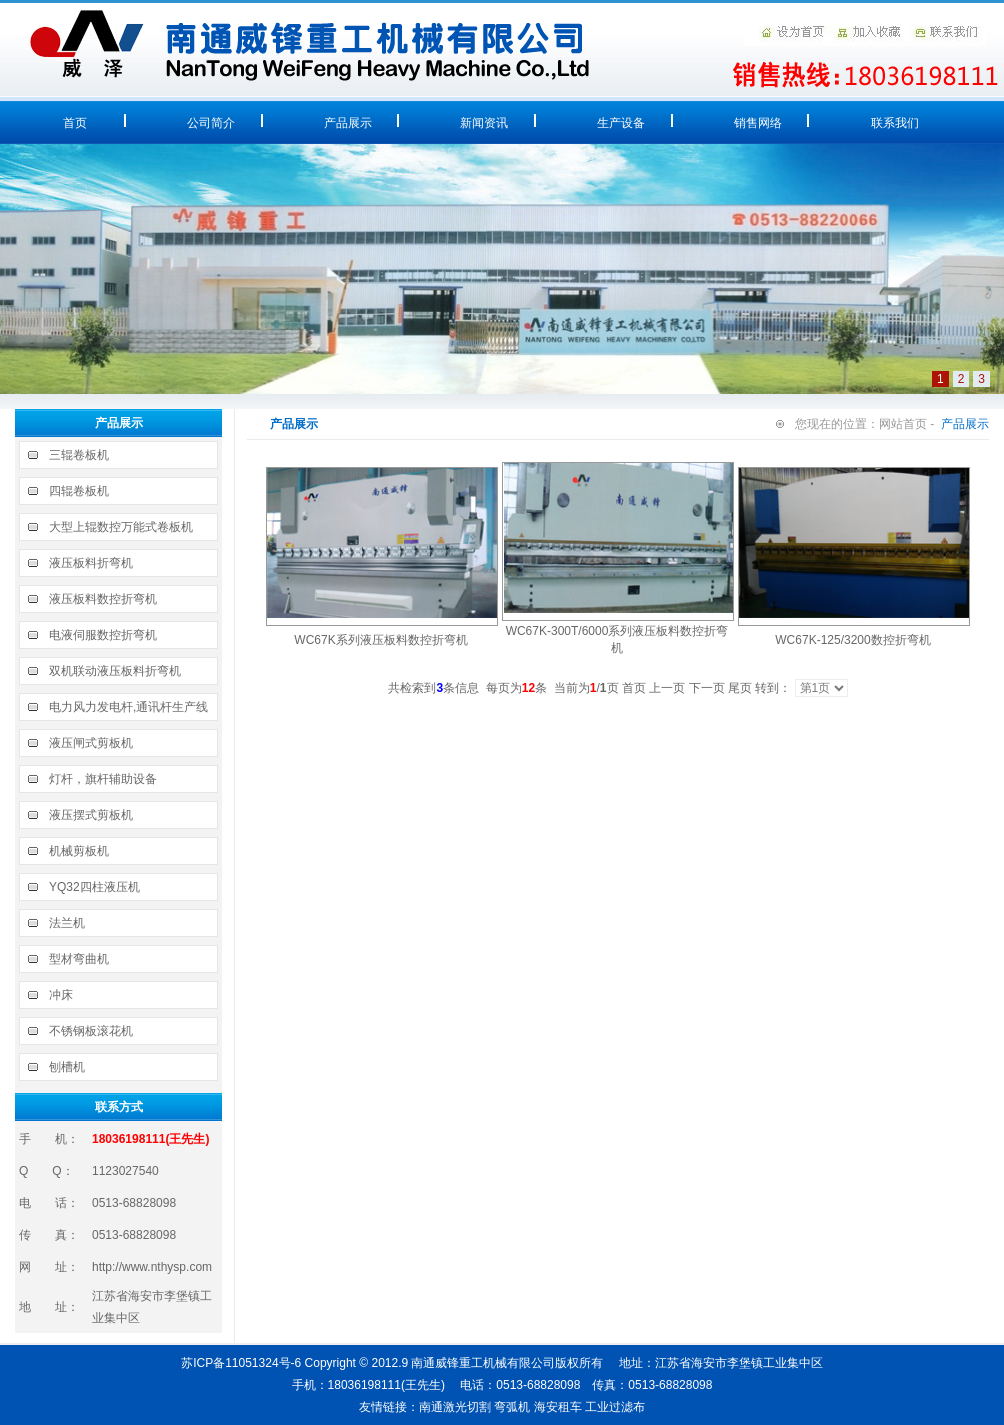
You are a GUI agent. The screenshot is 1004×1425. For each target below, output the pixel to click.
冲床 (61, 995)
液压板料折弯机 (91, 563)
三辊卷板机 (79, 455)
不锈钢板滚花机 (91, 1031)
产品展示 (348, 123)
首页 (75, 123)
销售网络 (758, 123)
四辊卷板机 (79, 491)
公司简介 (211, 123)
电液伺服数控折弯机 (103, 635)
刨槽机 (67, 1067)
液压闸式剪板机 (91, 743)
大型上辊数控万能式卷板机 (121, 527)
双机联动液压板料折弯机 (115, 671)
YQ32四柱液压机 (94, 887)
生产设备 (621, 123)
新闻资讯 (484, 123)
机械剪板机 (79, 851)
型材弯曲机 (79, 959)
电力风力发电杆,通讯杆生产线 (128, 707)
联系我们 (895, 123)
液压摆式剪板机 (91, 815)
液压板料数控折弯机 (103, 599)
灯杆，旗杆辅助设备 (103, 779)
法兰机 (67, 923)
